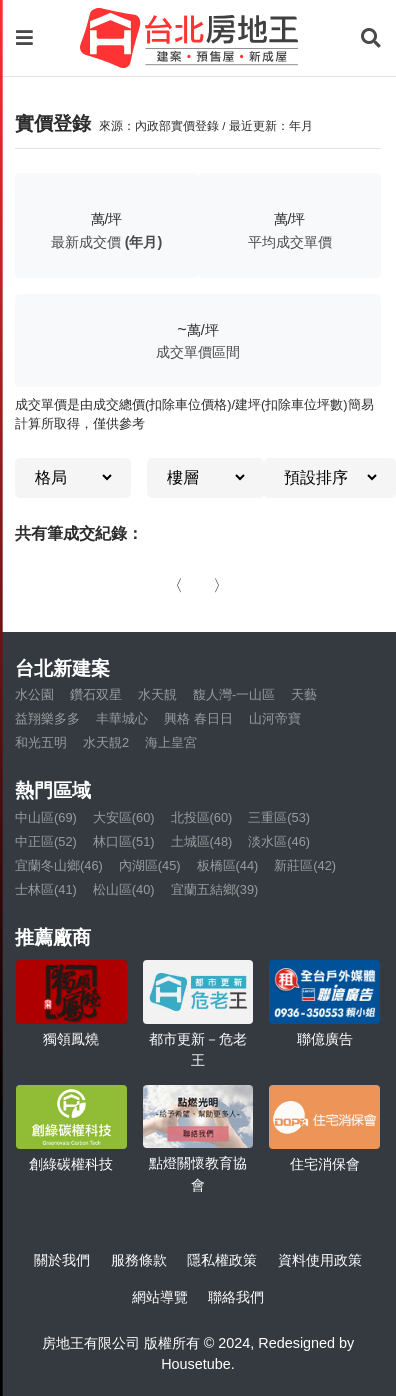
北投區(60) (202, 817)
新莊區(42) (305, 865)
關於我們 (62, 1260)
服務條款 (139, 1260)
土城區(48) (202, 841)
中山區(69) (46, 817)
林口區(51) (124, 841)
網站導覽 (160, 1297)
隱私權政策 (222, 1260)
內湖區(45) (150, 865)
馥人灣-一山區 (234, 694)
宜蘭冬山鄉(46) (59, 865)
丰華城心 (122, 718)
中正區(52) (46, 841)
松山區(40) (124, 889)
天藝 (304, 694)
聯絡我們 (236, 1297)
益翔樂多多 (47, 718)
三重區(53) (279, 817)
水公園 (34, 694)
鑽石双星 (96, 694)
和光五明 (41, 742)
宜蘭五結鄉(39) (215, 889)
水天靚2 (106, 742)
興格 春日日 (198, 718)
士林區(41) (46, 889)
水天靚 (157, 694)
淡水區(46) (279, 841)
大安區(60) (124, 817)
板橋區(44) (228, 865)
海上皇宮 (171, 742)
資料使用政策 (320, 1260)
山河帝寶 (275, 718)
